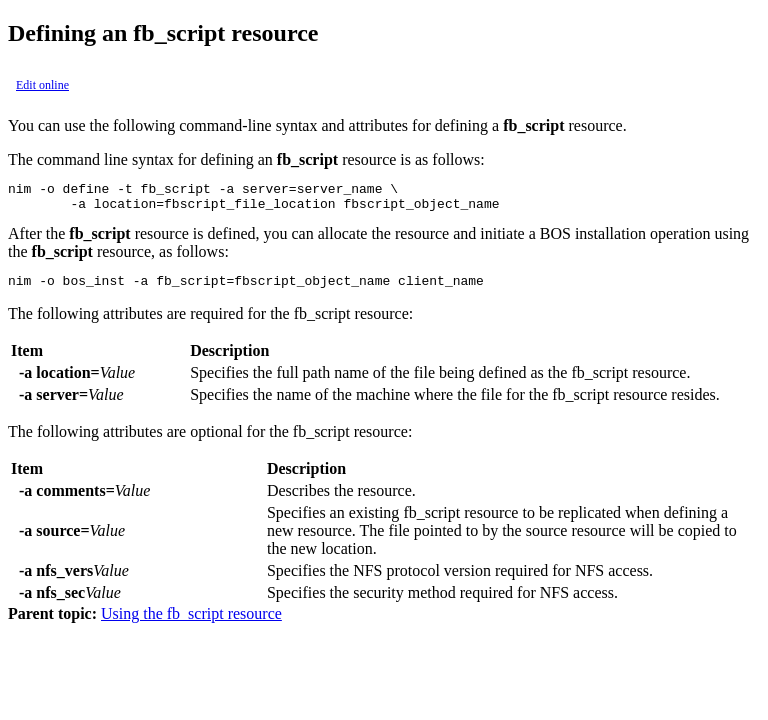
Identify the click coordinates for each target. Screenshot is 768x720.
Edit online (42, 85)
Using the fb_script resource (191, 622)
